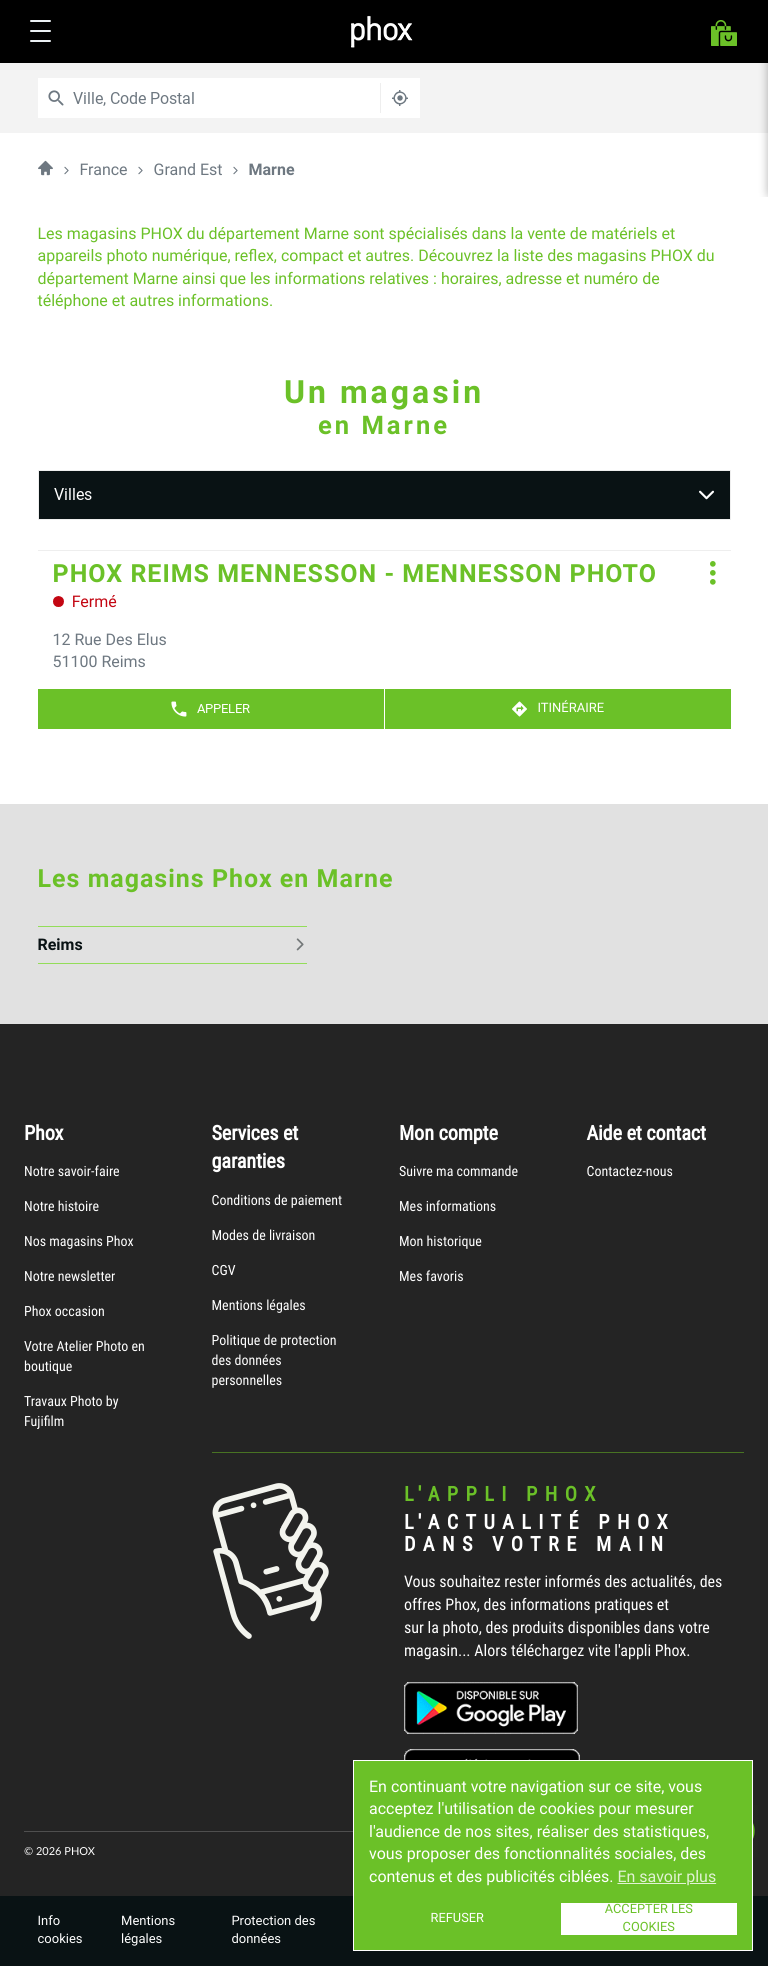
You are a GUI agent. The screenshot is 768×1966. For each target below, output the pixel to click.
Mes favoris (431, 1276)
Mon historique (440, 1241)
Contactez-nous (630, 1171)
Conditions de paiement (277, 1200)
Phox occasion (64, 1311)
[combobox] (217, 98)
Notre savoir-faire (72, 1171)
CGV (224, 1270)
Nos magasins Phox (79, 1241)
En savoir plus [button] (666, 1876)
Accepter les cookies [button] (649, 1919)
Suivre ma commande (458, 1171)
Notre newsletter (69, 1276)
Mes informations (447, 1206)
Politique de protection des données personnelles (274, 1360)
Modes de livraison (264, 1235)
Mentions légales (259, 1305)
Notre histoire (61, 1206)
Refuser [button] (457, 1918)
